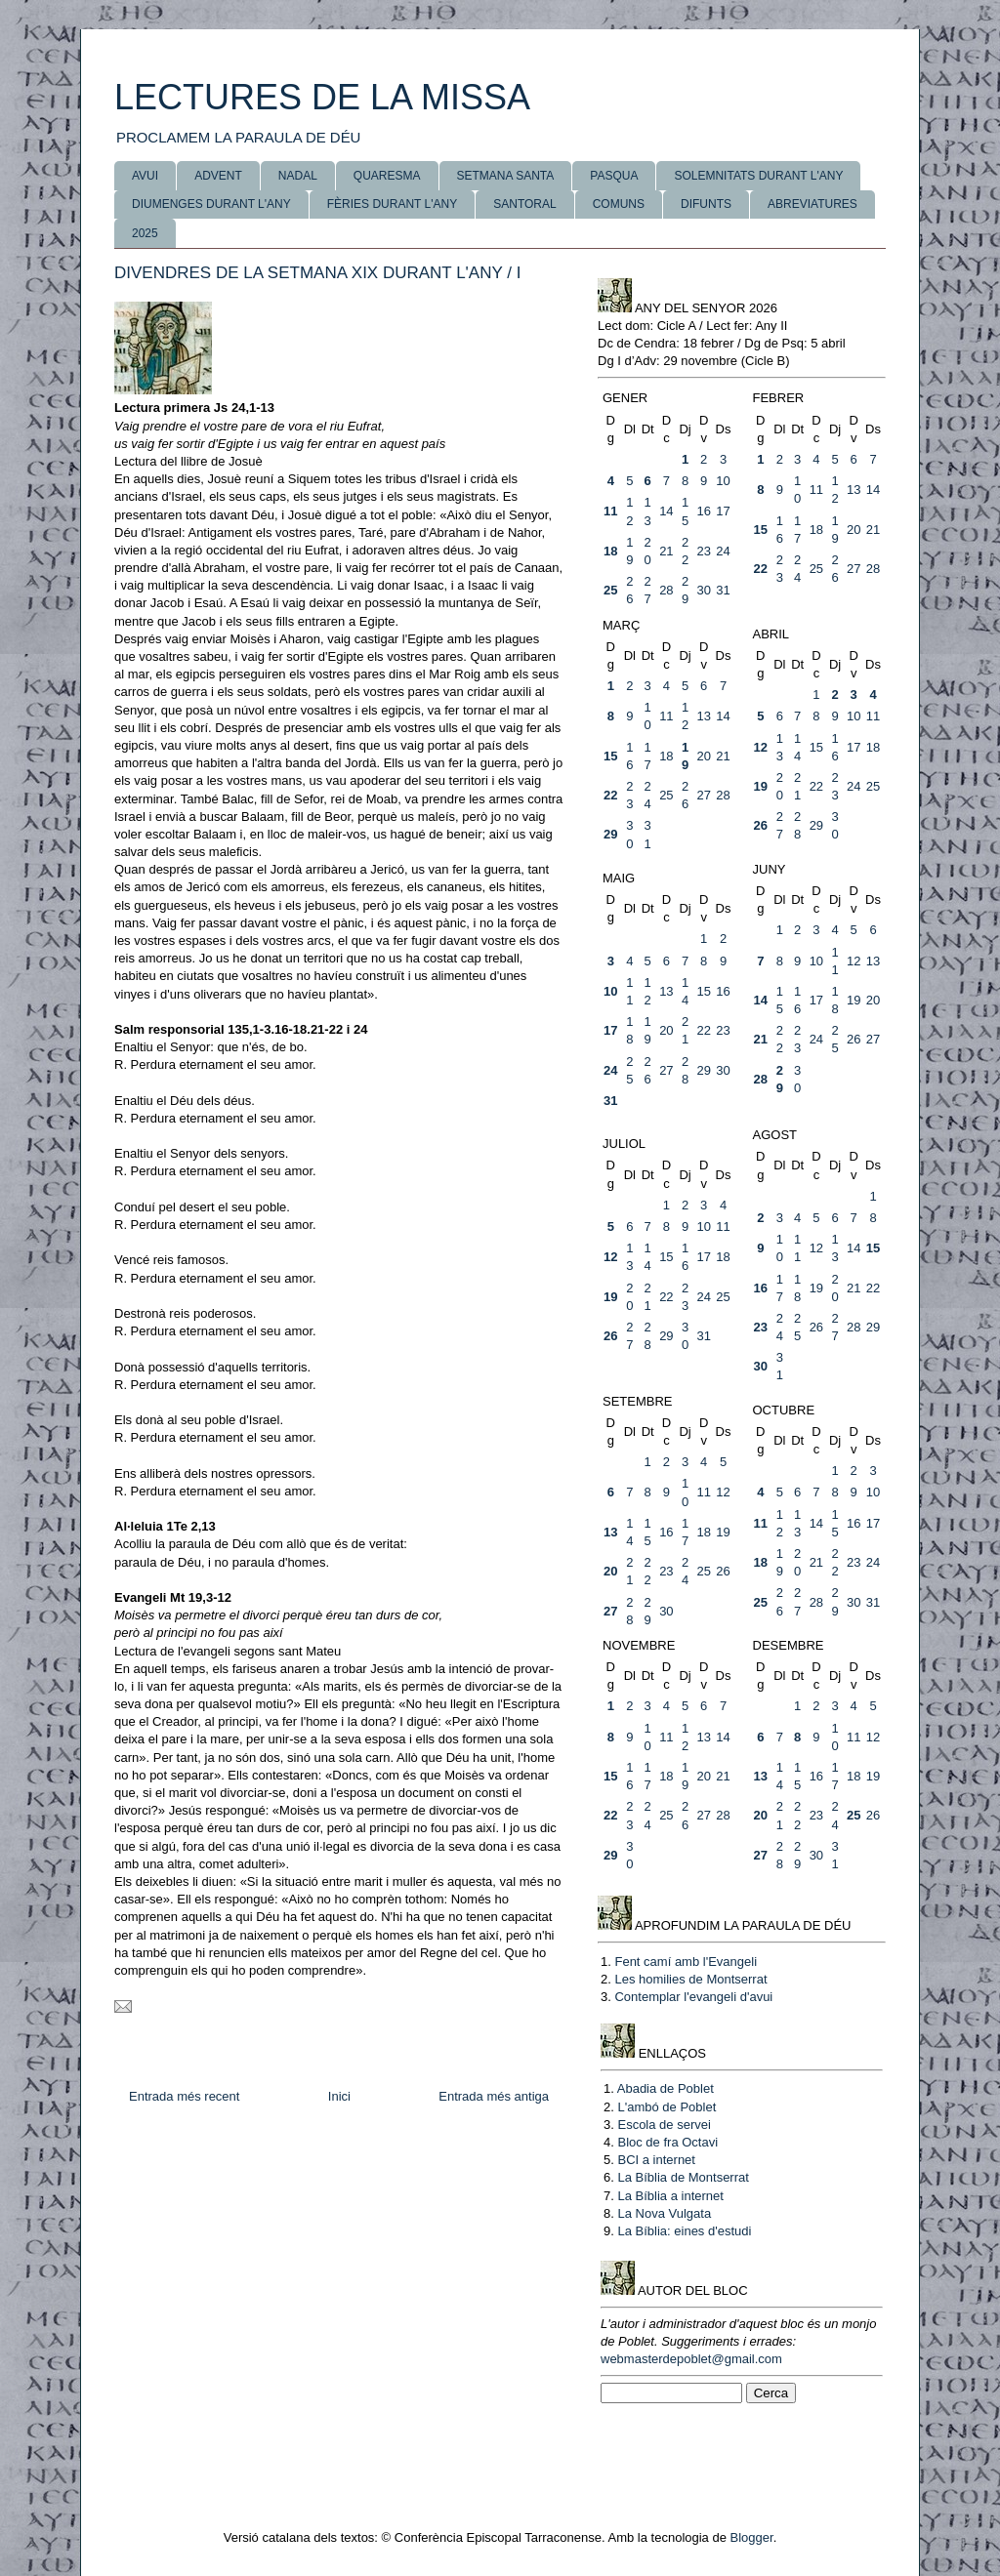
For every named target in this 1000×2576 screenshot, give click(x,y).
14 (666, 511)
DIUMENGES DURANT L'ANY (211, 204)
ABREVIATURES (812, 204)
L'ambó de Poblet (666, 2107)
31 (722, 590)
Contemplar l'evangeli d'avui (693, 1996)
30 (703, 590)
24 (722, 551)
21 (666, 551)
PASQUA (614, 176)
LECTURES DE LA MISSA (322, 97)
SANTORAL (524, 204)
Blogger (751, 2537)
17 (722, 511)
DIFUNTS (706, 204)
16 (703, 511)
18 (610, 551)
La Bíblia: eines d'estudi (684, 2231)
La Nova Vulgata (664, 2213)
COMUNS (619, 204)
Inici (339, 2096)
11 (610, 511)
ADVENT (218, 176)
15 (761, 529)
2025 (145, 233)
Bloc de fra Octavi (667, 2142)
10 (722, 480)
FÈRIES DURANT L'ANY (392, 204)
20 (853, 529)
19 (761, 786)
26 (761, 825)
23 (703, 551)
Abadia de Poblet (665, 2088)
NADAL (297, 176)
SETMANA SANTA (506, 176)
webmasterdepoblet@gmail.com (691, 2358)
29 (610, 834)
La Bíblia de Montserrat (682, 2177)
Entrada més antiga (493, 2096)
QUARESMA (387, 176)
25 (610, 590)
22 (761, 568)
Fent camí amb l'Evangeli (685, 1961)
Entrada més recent (184, 2096)
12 (761, 747)
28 (666, 590)
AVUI (145, 176)
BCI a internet (656, 2159)
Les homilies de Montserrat (690, 1979)
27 (853, 568)
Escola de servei (663, 2124)
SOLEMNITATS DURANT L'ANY (758, 176)
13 (853, 489)
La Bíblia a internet (670, 2195)
